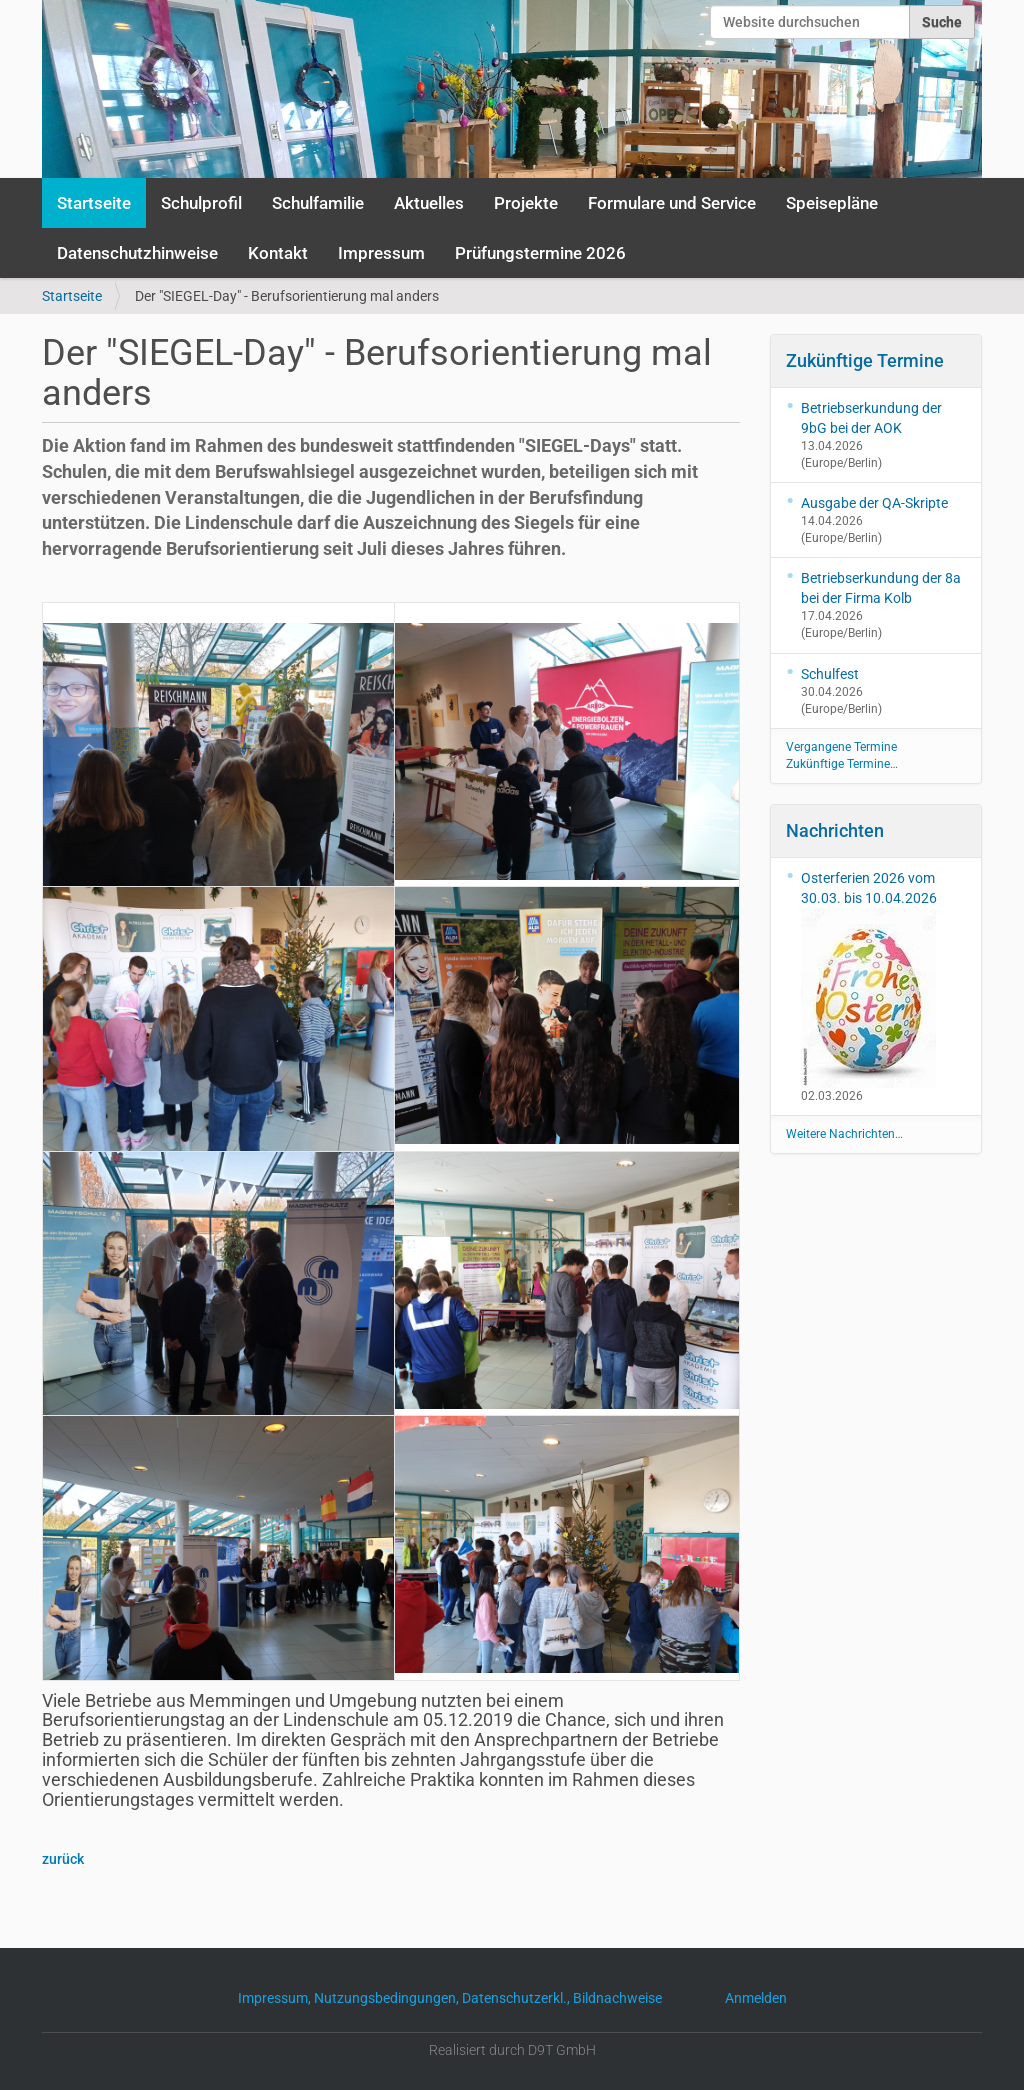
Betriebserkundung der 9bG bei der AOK (871, 418)
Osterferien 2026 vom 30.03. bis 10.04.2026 (869, 979)
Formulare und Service (672, 203)
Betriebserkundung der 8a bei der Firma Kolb (881, 588)
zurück (63, 1859)
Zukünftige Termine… (842, 764)
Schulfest (830, 674)
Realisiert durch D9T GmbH (512, 2050)
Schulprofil (201, 203)
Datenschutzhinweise (137, 253)
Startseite (94, 203)
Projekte (526, 203)
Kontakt (278, 253)
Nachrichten (835, 830)
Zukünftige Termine (865, 360)
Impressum (381, 253)
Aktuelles (429, 203)
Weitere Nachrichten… (844, 1134)
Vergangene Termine (841, 747)
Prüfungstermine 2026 (540, 253)
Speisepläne (832, 203)
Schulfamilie (318, 203)
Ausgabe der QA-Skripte (874, 503)
